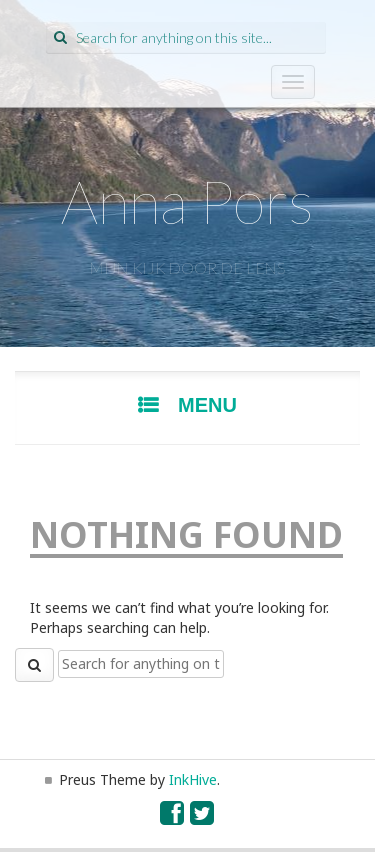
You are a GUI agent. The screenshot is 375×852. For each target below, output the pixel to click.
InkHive (193, 779)
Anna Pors (187, 201)
